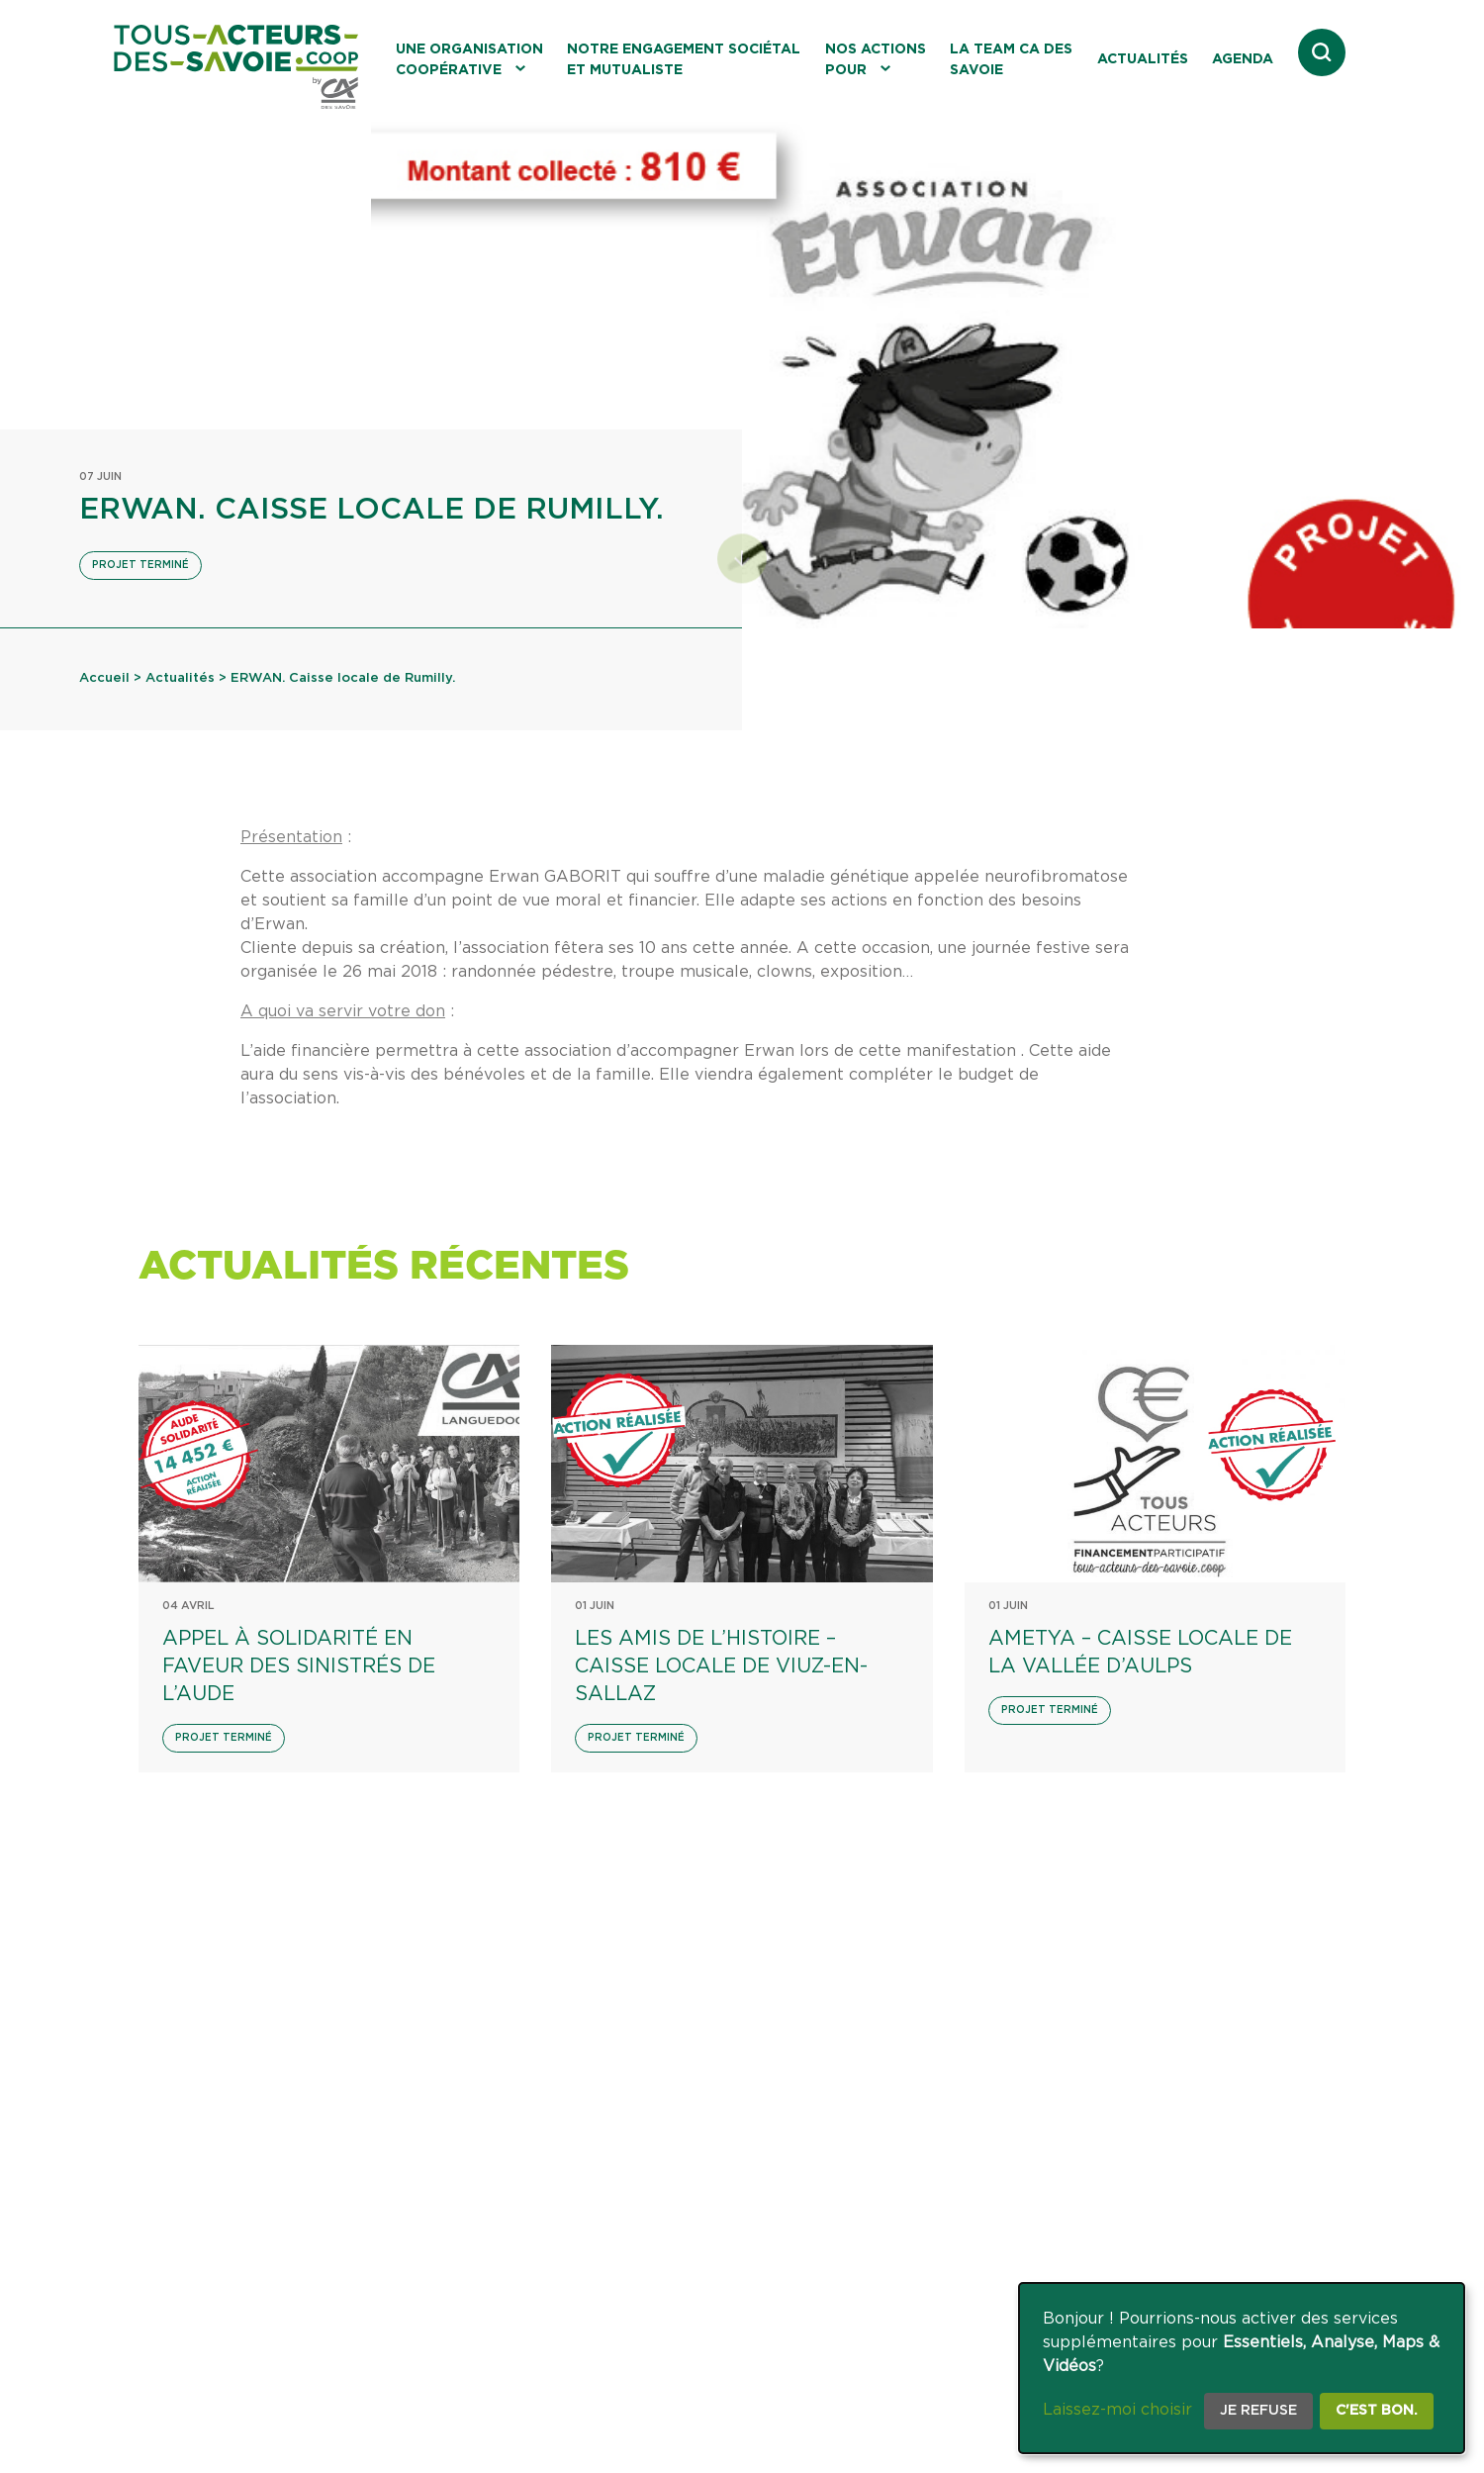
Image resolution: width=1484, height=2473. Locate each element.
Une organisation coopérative (469, 60)
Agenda (1242, 59)
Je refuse (1258, 2411)
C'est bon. (1377, 2411)
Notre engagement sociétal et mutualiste (683, 60)
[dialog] (1241, 2368)
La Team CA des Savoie (1011, 60)
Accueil (104, 678)
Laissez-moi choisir (1117, 2410)
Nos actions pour (875, 60)
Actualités (1142, 59)
